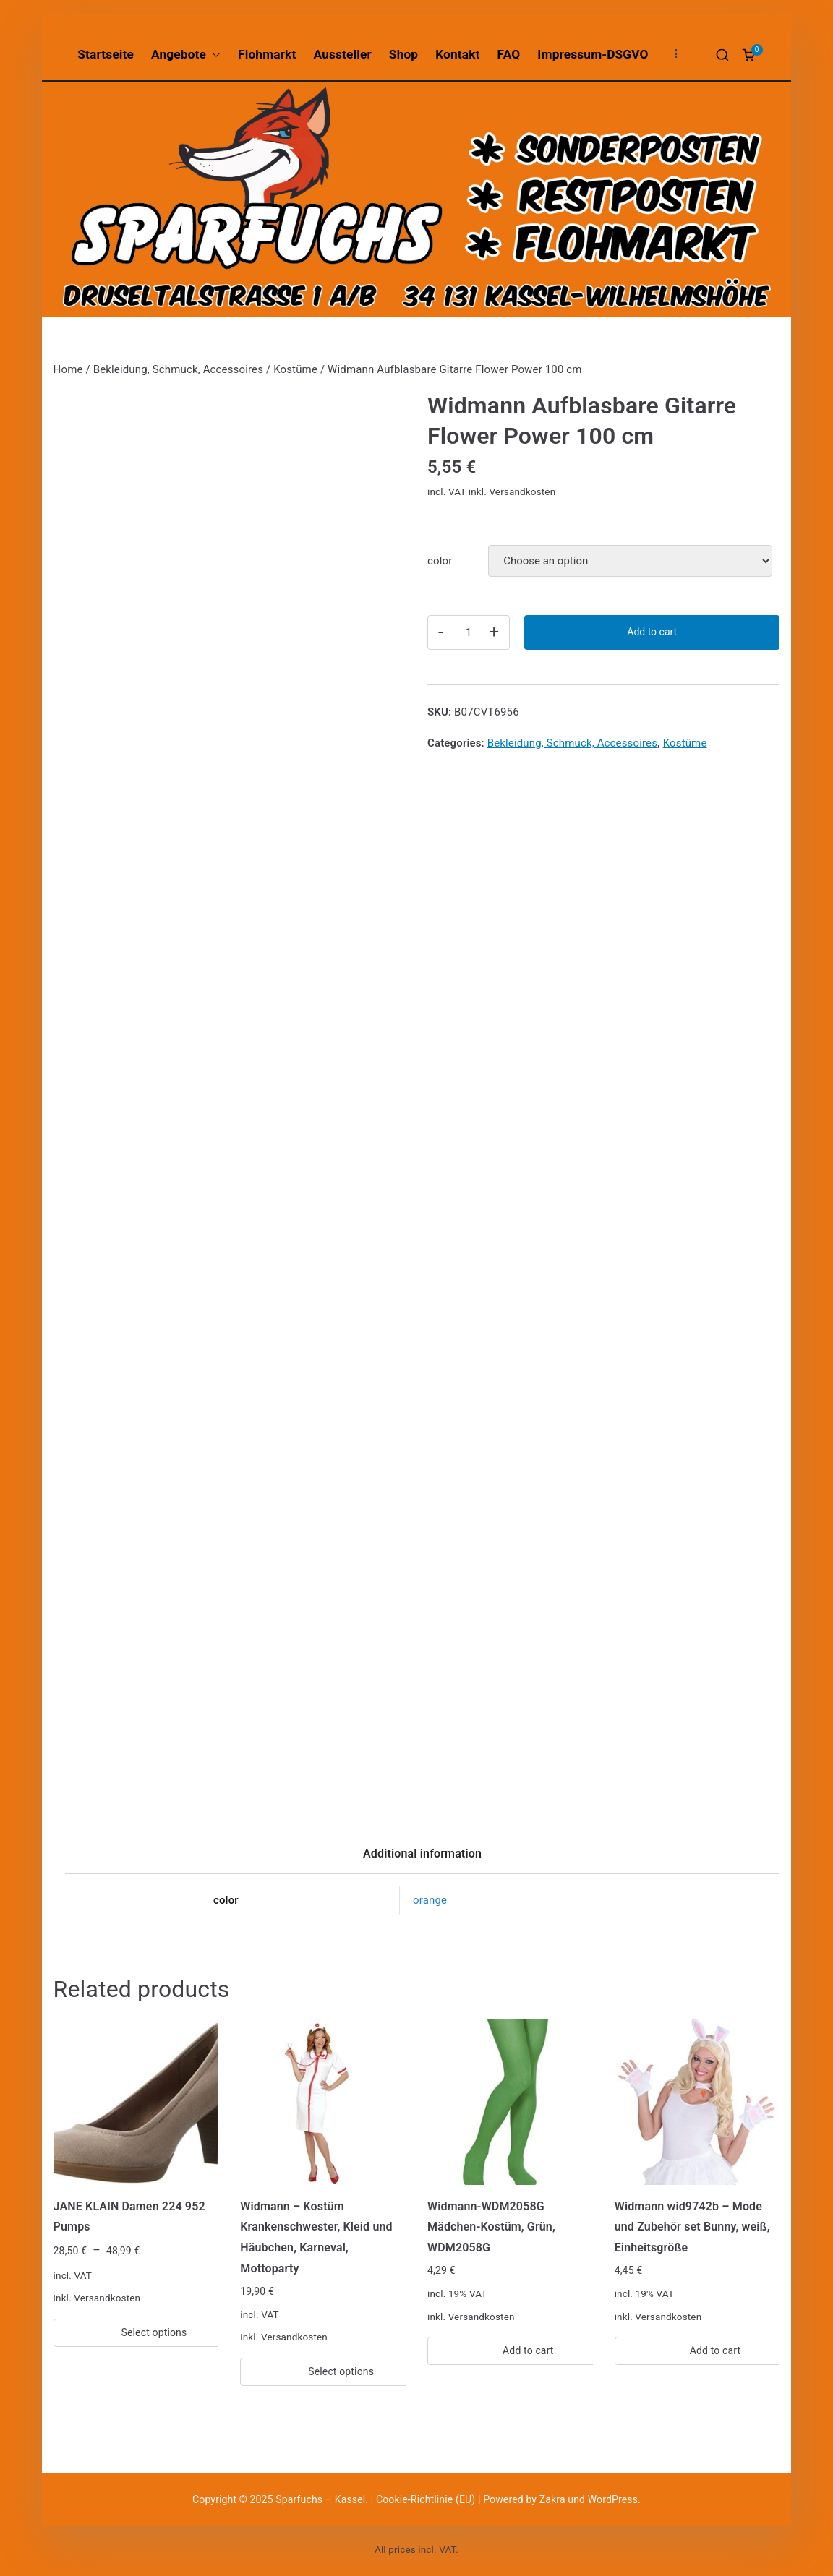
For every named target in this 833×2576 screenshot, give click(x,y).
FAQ (509, 54)
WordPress (613, 2499)
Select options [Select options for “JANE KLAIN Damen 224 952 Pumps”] (154, 2332)
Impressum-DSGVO (592, 54)
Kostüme (295, 369)
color (439, 560)
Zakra (552, 2499)
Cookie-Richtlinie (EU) (427, 2499)
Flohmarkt (267, 54)
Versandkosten (522, 491)
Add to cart (652, 631)
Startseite (105, 54)
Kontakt (457, 54)
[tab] (422, 1858)
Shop (403, 54)
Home (68, 369)
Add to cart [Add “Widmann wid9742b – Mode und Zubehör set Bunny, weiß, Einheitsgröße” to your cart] (715, 2350)
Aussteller (342, 54)
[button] (213, 54)
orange (430, 1900)
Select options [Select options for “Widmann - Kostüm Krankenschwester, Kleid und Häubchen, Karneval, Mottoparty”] (341, 2371)
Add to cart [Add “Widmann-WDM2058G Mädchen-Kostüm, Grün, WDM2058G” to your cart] (528, 2350)
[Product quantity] (468, 632)
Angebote (186, 54)
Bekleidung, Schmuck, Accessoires (178, 369)
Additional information (422, 1853)
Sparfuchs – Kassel (320, 2499)
